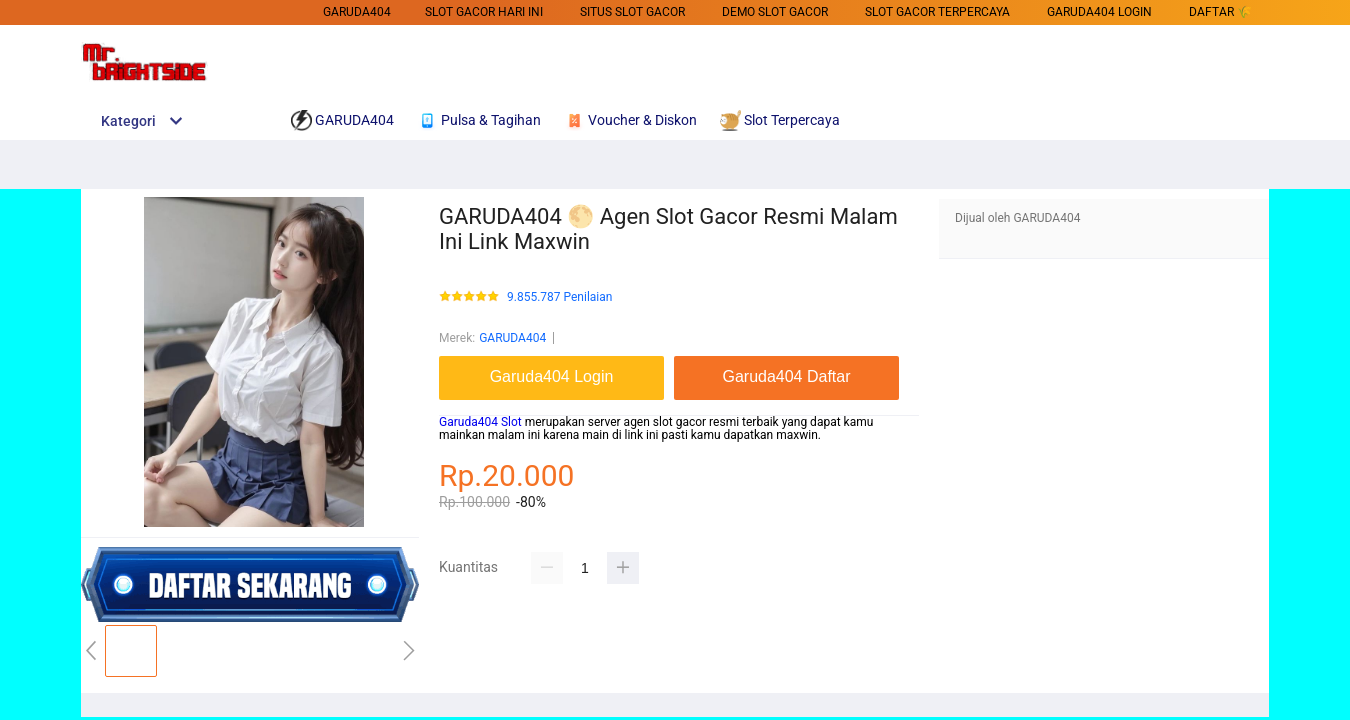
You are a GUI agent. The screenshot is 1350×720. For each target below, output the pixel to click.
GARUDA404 (357, 12)
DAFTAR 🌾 (1220, 12)
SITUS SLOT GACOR (632, 12)
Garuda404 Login (1099, 12)
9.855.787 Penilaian (559, 297)
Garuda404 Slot (480, 422)
